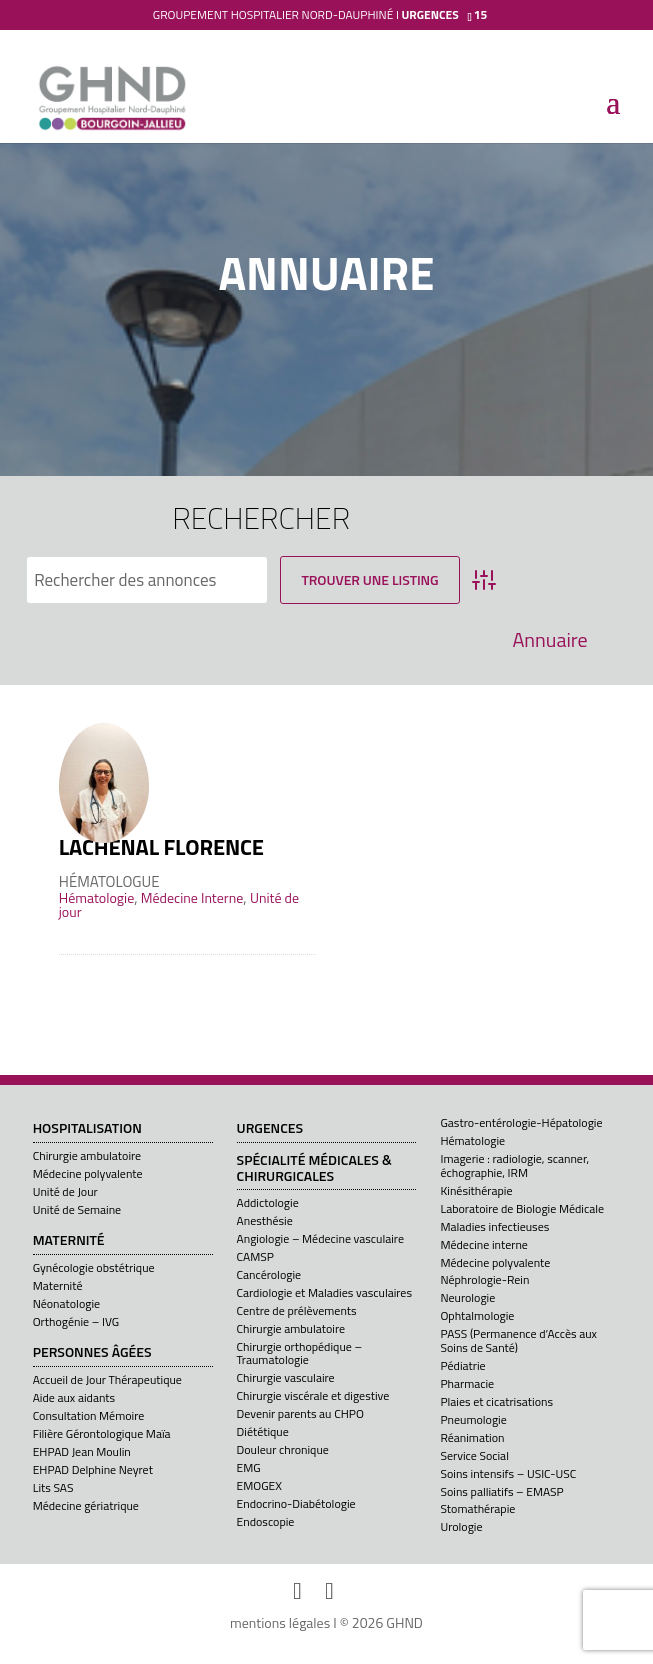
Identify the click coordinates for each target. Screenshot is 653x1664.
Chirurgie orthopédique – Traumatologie (300, 1353)
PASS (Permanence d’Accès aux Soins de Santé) (518, 1340)
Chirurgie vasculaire (286, 1377)
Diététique (263, 1431)
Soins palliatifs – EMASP (501, 1491)
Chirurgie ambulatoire (87, 1155)
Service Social (474, 1455)
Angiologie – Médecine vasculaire (320, 1238)
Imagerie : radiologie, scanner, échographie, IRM (514, 1165)
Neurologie (467, 1297)
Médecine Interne (192, 897)
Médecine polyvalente (88, 1173)
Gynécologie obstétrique (94, 1267)
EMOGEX (259, 1485)
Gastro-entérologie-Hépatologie (521, 1122)
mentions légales (280, 1622)
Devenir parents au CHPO (300, 1413)
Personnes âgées (92, 1353)
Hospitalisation (87, 1129)
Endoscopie (266, 1521)
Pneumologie (473, 1419)
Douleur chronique (283, 1449)
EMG (249, 1467)
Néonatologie (66, 1303)
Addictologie (268, 1202)
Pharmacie (467, 1383)
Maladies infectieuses (494, 1226)
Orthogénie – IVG (76, 1321)
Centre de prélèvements (297, 1310)
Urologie (461, 1526)
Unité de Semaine (77, 1209)
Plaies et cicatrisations (496, 1401)
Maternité (69, 1241)
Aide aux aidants (74, 1397)
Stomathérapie (477, 1508)
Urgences (270, 1129)
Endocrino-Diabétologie (296, 1503)
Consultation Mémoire (89, 1415)
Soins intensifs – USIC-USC (508, 1473)
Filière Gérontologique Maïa (102, 1433)
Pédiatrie (462, 1365)
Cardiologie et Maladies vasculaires (324, 1292)
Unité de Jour (65, 1191)
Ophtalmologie (477, 1315)
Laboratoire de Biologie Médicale (522, 1208)
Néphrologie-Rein (484, 1279)
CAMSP (255, 1256)
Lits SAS (53, 1487)
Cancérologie (269, 1274)
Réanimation (472, 1437)
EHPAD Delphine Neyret (93, 1469)
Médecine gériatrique (86, 1505)
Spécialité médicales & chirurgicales (314, 1168)
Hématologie (96, 897)
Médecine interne (483, 1244)
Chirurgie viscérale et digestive (313, 1395)
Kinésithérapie (476, 1190)
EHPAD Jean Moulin (82, 1451)
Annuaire (549, 640)
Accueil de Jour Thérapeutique (107, 1379)
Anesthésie (265, 1220)
